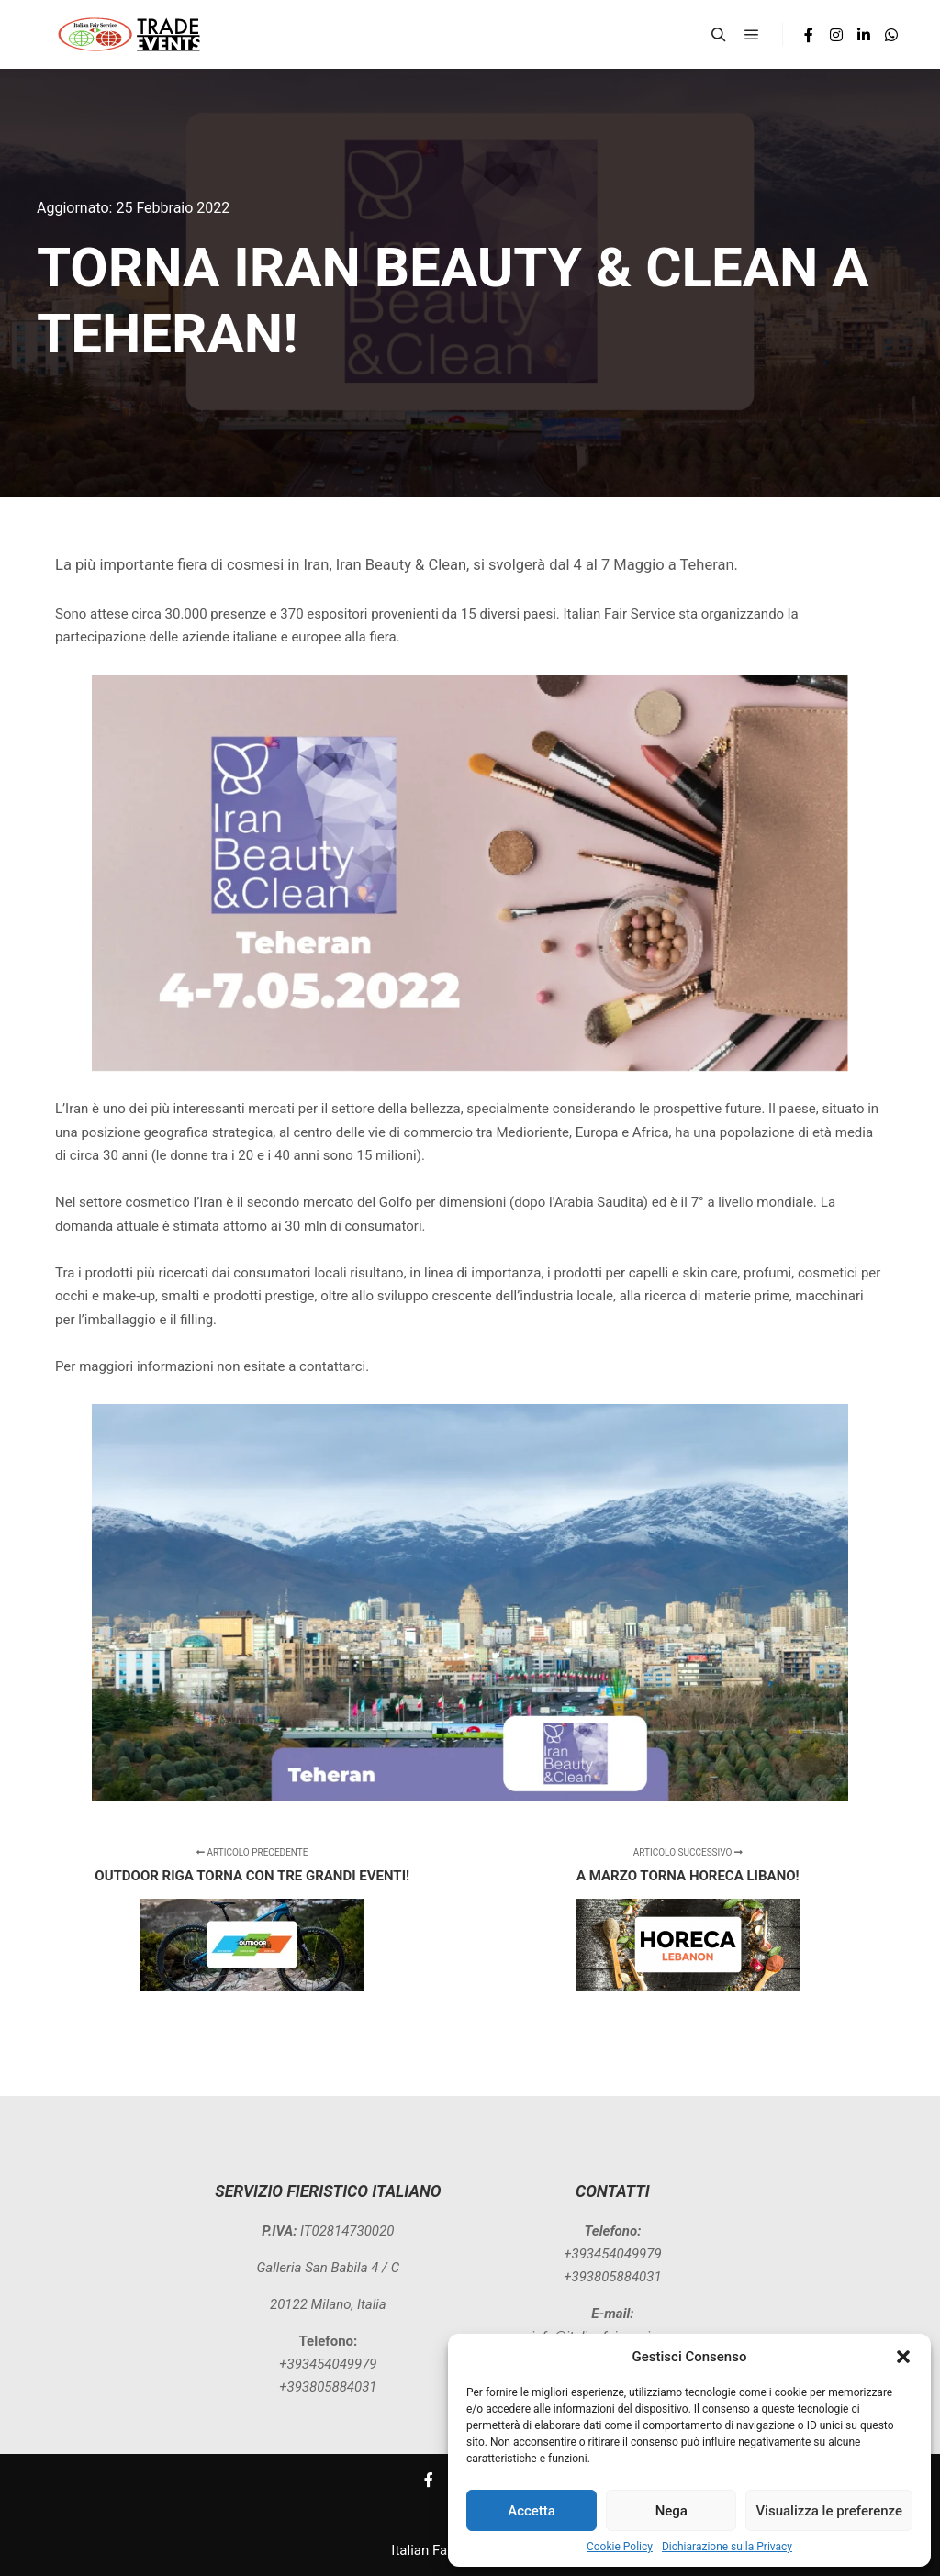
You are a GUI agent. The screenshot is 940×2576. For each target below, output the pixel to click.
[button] (903, 2356)
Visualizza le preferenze (828, 2511)
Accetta (531, 2511)
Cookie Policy (620, 2546)
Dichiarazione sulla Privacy (727, 2546)
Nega (671, 2511)
